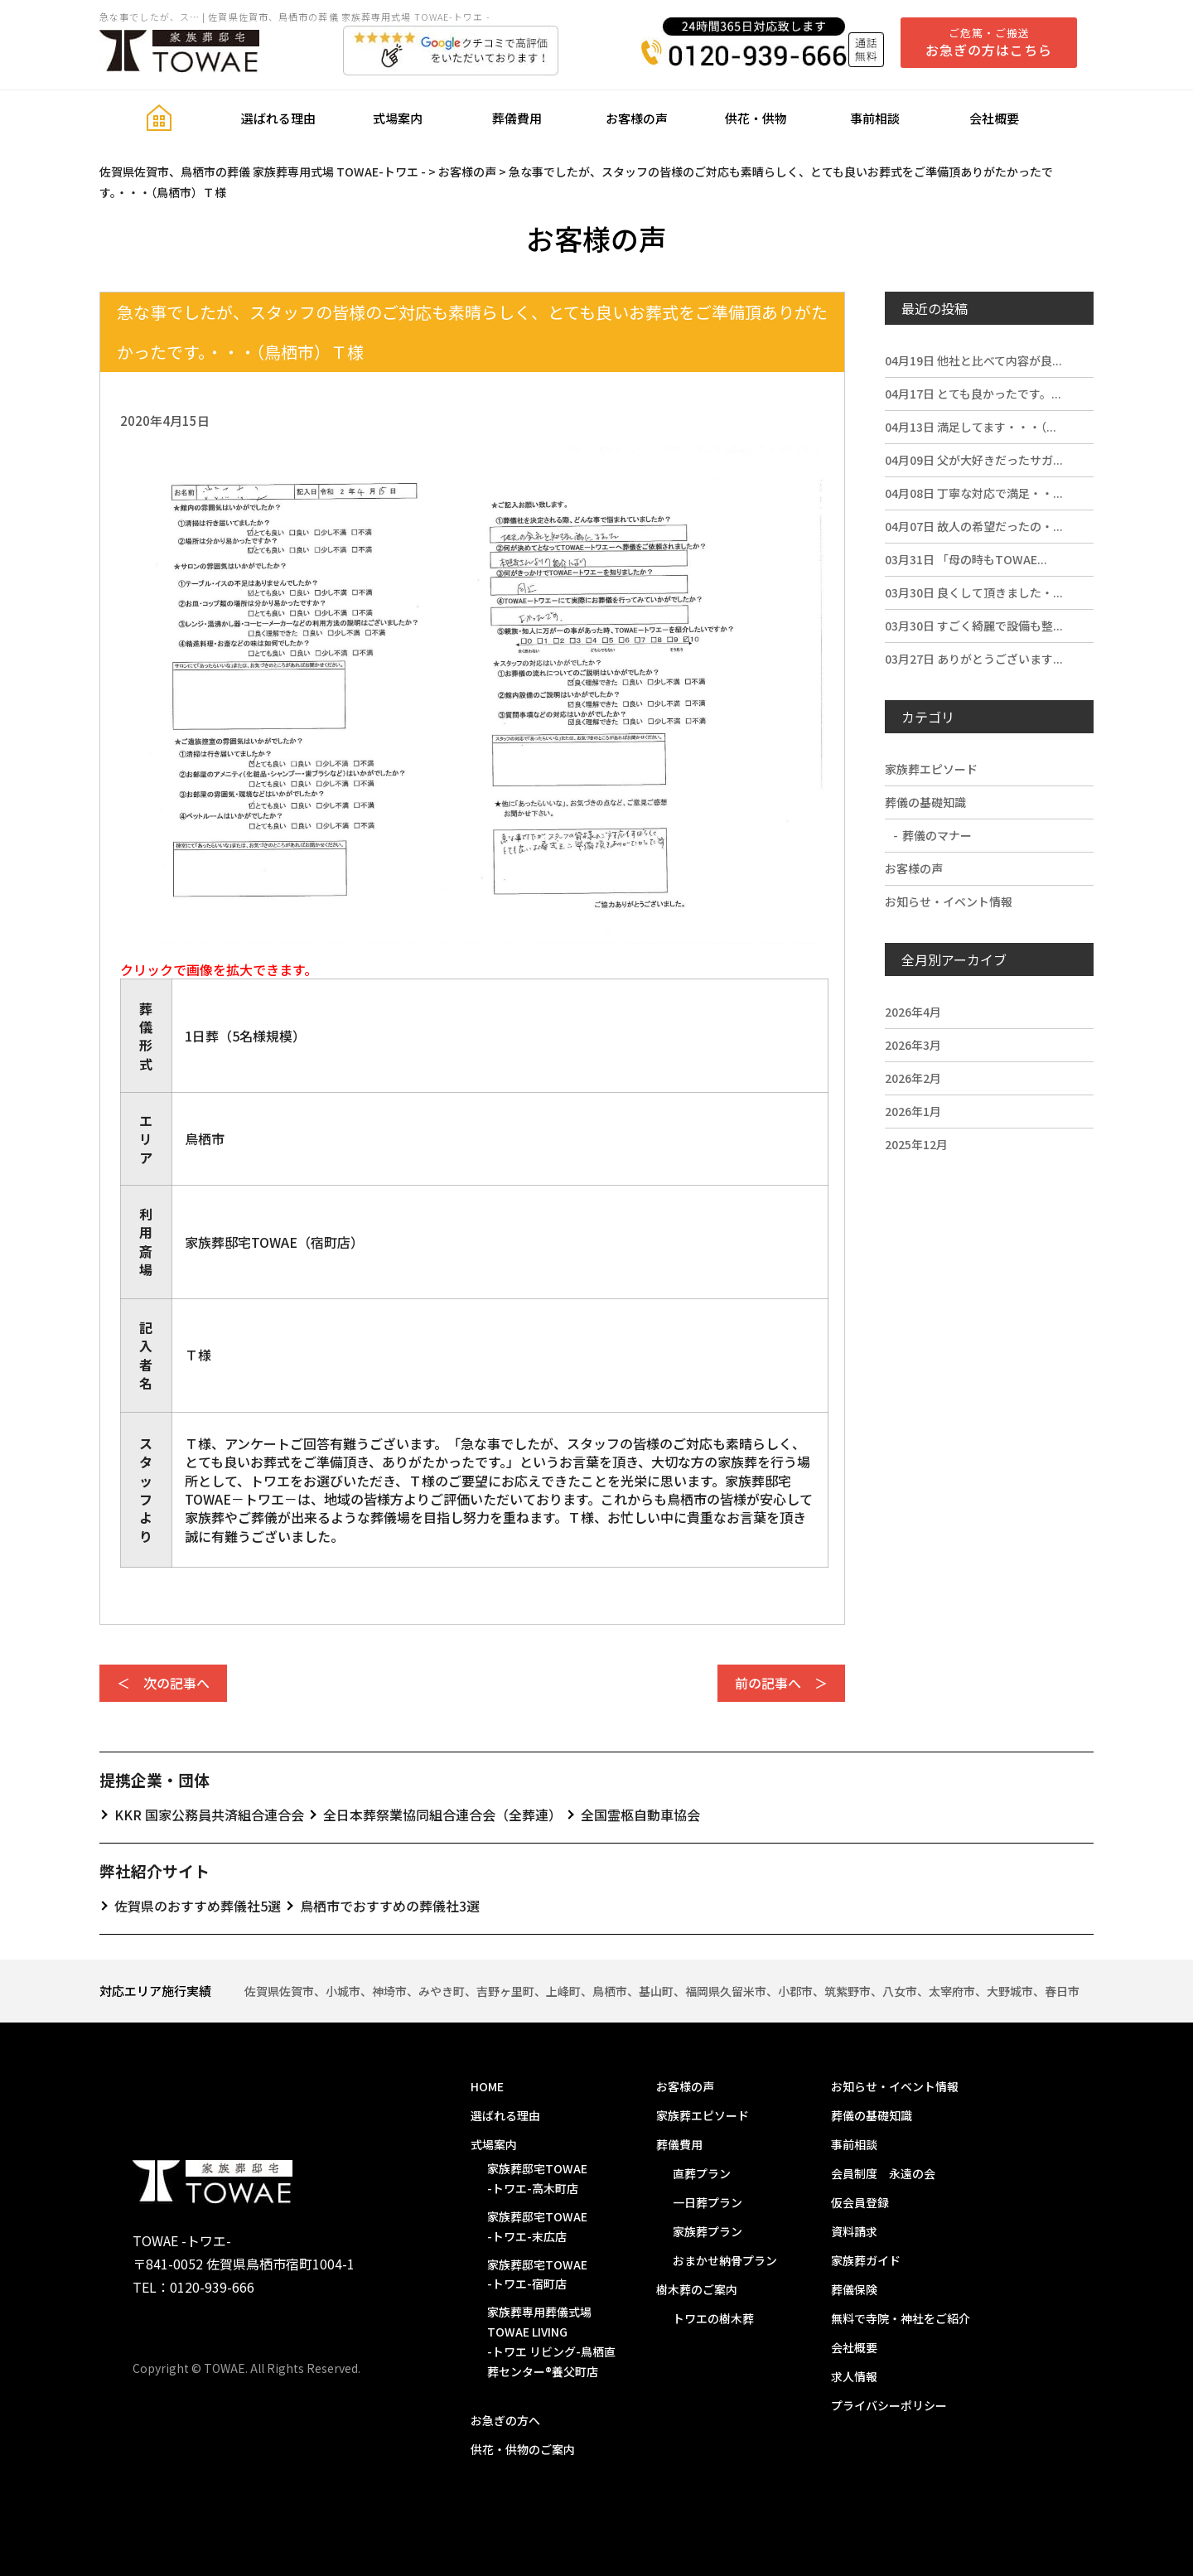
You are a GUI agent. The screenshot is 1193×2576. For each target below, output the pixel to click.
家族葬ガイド (866, 2260)
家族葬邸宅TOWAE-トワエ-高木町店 (537, 2178)
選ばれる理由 (278, 118)
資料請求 (854, 2231)
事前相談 (875, 118)
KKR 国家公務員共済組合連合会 (209, 1814)
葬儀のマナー (937, 835)
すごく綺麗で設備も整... (974, 625)
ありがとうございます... (974, 658)
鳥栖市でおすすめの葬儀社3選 (390, 1906)
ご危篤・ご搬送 (988, 42)
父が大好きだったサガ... (974, 460)
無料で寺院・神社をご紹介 (900, 2318)
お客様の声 (637, 118)
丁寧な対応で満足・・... (974, 493)
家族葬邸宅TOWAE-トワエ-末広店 (537, 2226)
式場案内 (398, 118)
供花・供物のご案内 (523, 2449)
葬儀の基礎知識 (925, 802)
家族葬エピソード (931, 769)
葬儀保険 (854, 2289)
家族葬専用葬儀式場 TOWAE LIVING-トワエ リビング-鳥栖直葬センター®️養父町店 (551, 2341)
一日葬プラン (707, 2202)
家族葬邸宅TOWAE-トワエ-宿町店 (537, 2274)
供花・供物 (756, 118)
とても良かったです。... (973, 393)
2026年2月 (913, 1078)
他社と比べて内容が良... (973, 360)
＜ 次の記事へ (163, 1683)
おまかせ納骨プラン (725, 2260)
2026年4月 (913, 1011)
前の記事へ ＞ (781, 1683)
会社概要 (994, 118)
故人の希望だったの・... (974, 526)
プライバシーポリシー (889, 2405)
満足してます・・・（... (970, 426)
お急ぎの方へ (505, 2420)
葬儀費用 (517, 118)
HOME (487, 2086)
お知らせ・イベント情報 (948, 901)
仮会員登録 (860, 2202)
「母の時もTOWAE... (966, 559)
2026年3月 (913, 1045)
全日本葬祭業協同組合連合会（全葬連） (442, 1814)
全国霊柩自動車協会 (640, 1814)
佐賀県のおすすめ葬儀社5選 (197, 1906)
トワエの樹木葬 (713, 2318)
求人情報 (854, 2376)
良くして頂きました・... (974, 592)
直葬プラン (702, 2173)
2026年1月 (913, 1111)
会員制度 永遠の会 (883, 2173)
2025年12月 (916, 1144)
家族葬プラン (707, 2231)
